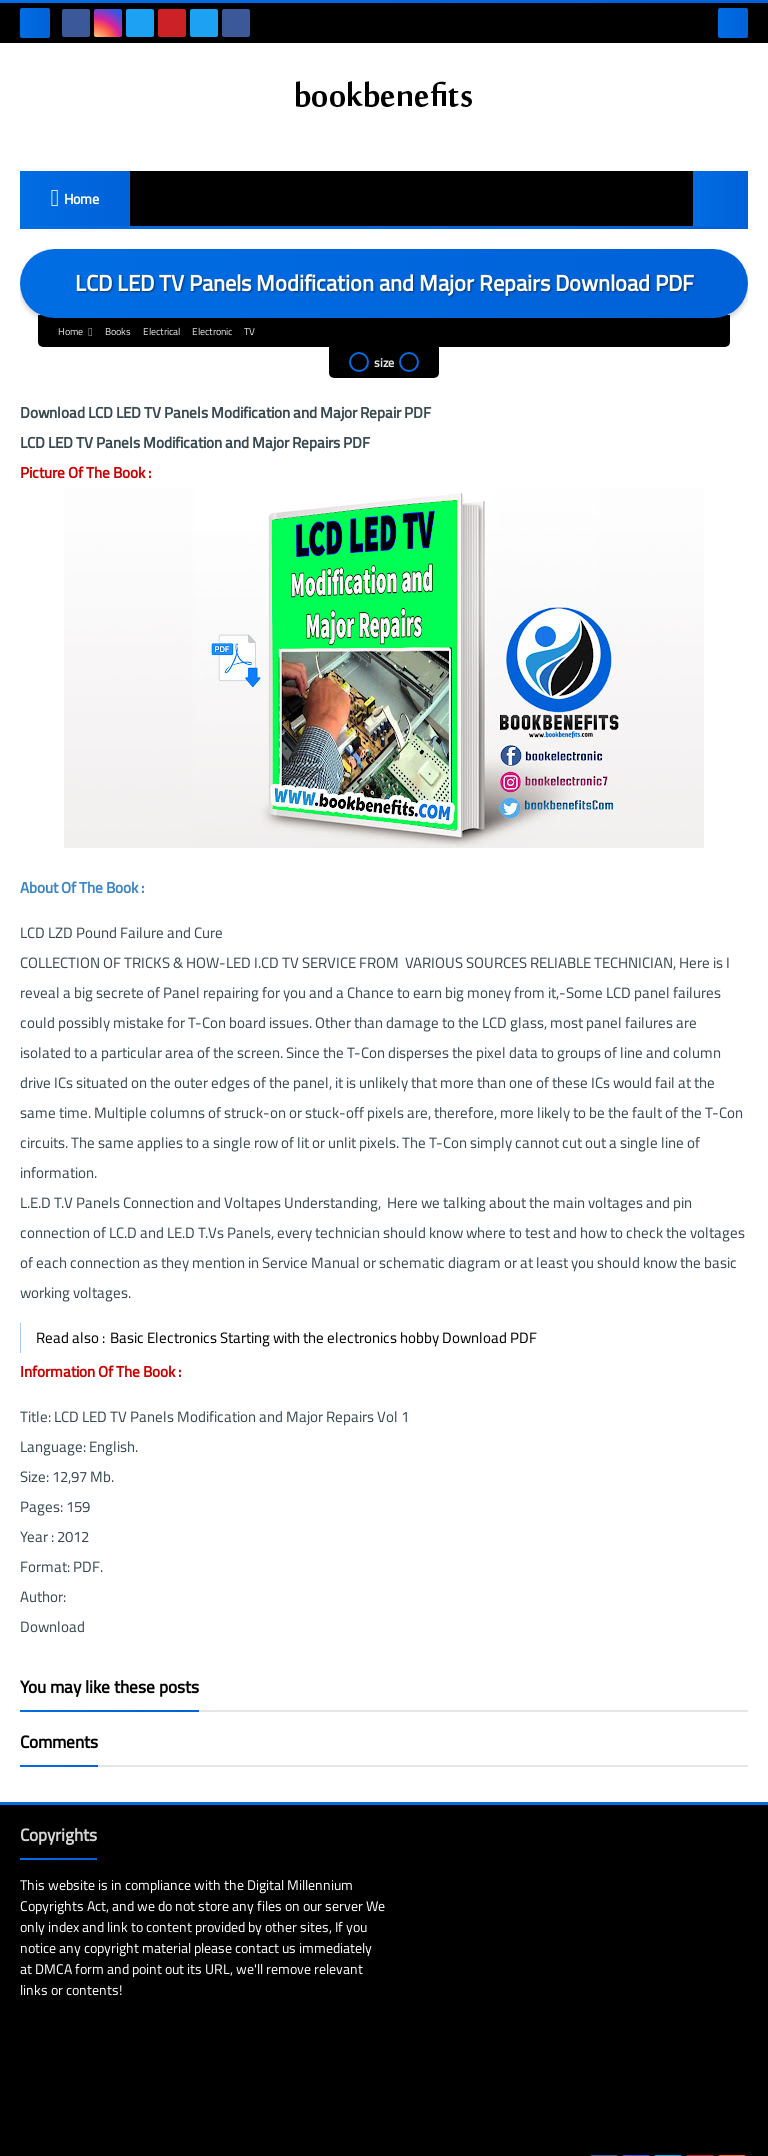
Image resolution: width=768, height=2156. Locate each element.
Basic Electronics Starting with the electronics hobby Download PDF (323, 1337)
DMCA (129, 1969)
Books (118, 331)
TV (249, 331)
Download (52, 1626)
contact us (289, 1948)
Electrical (161, 331)
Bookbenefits (233, 2124)
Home (81, 199)
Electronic (212, 331)
